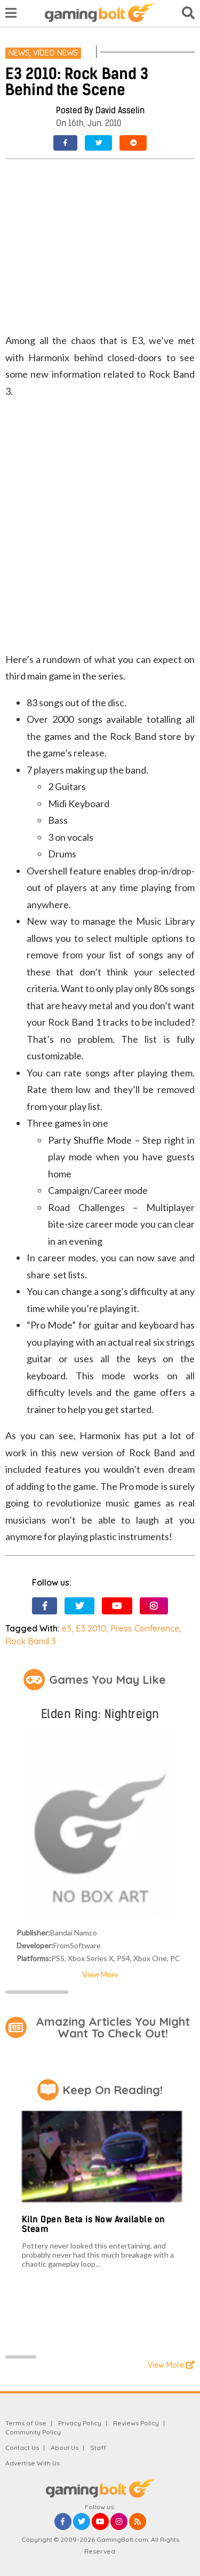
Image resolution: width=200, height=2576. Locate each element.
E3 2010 (91, 1628)
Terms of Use (25, 2423)
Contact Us (22, 2448)
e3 (66, 1628)
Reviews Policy (136, 2423)
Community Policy (33, 2432)
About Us (64, 2448)
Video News (55, 53)
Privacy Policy (79, 2423)
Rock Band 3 (30, 1641)
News (19, 53)
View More (100, 1974)
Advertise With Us (32, 2463)
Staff (98, 2448)
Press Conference (144, 1628)
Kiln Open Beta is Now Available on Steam (93, 2224)
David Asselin (120, 110)
